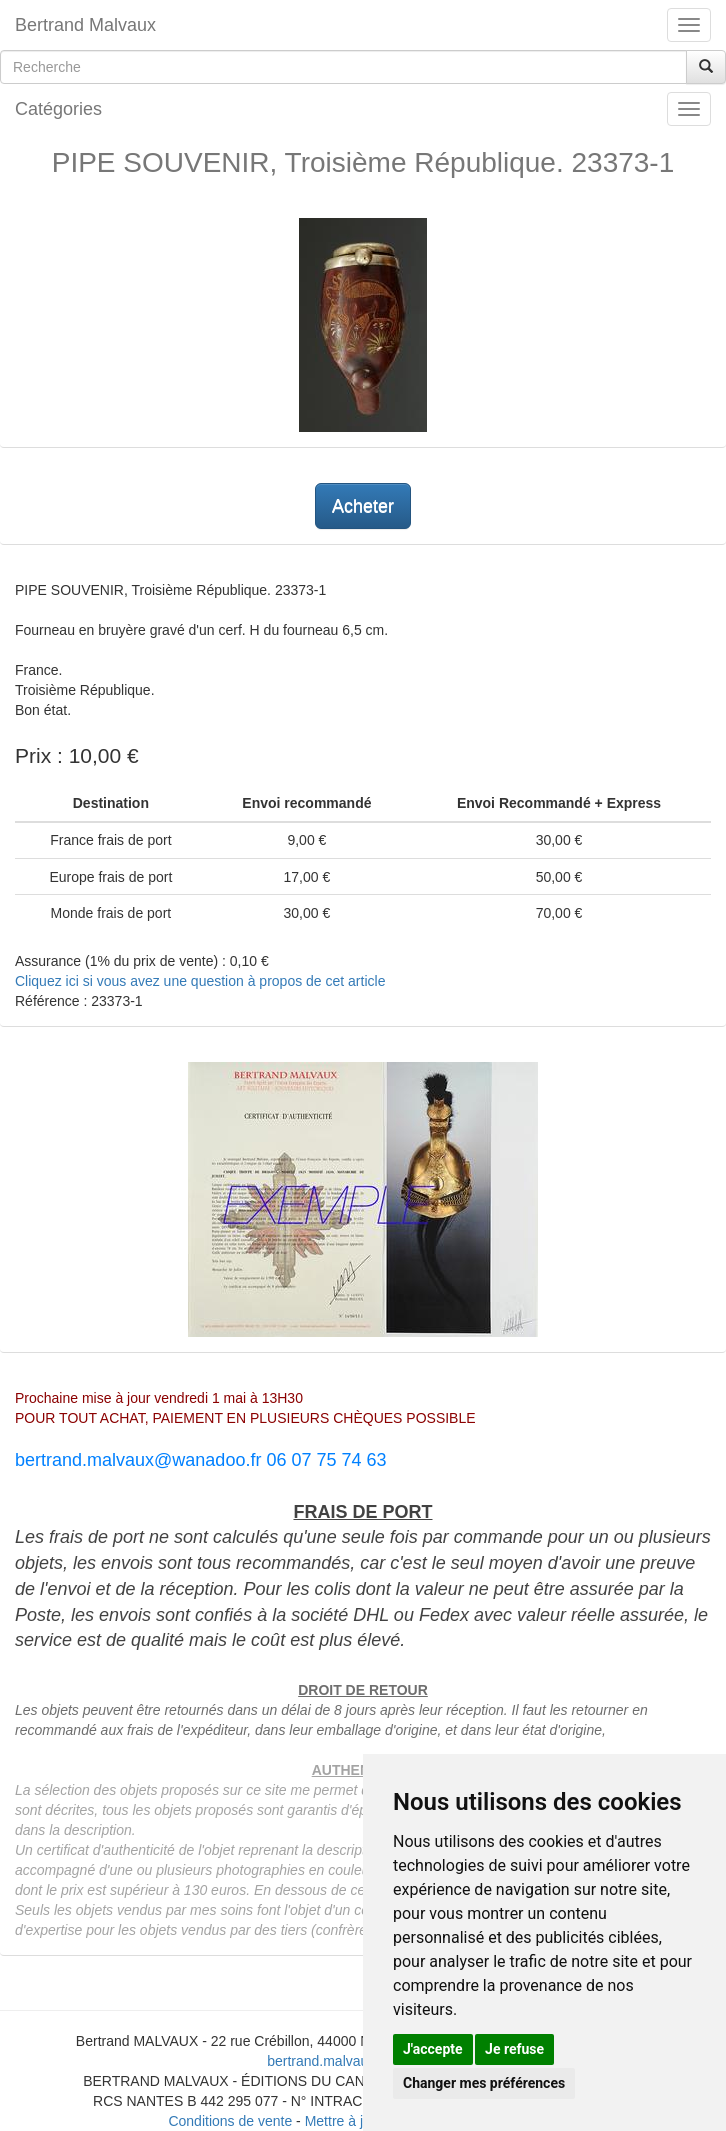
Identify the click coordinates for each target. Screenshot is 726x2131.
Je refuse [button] (514, 2049)
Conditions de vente (230, 2121)
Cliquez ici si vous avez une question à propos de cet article (200, 981)
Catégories (58, 109)
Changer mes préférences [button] (484, 2083)
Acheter (363, 506)
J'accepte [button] (433, 2049)
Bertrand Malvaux (85, 25)
